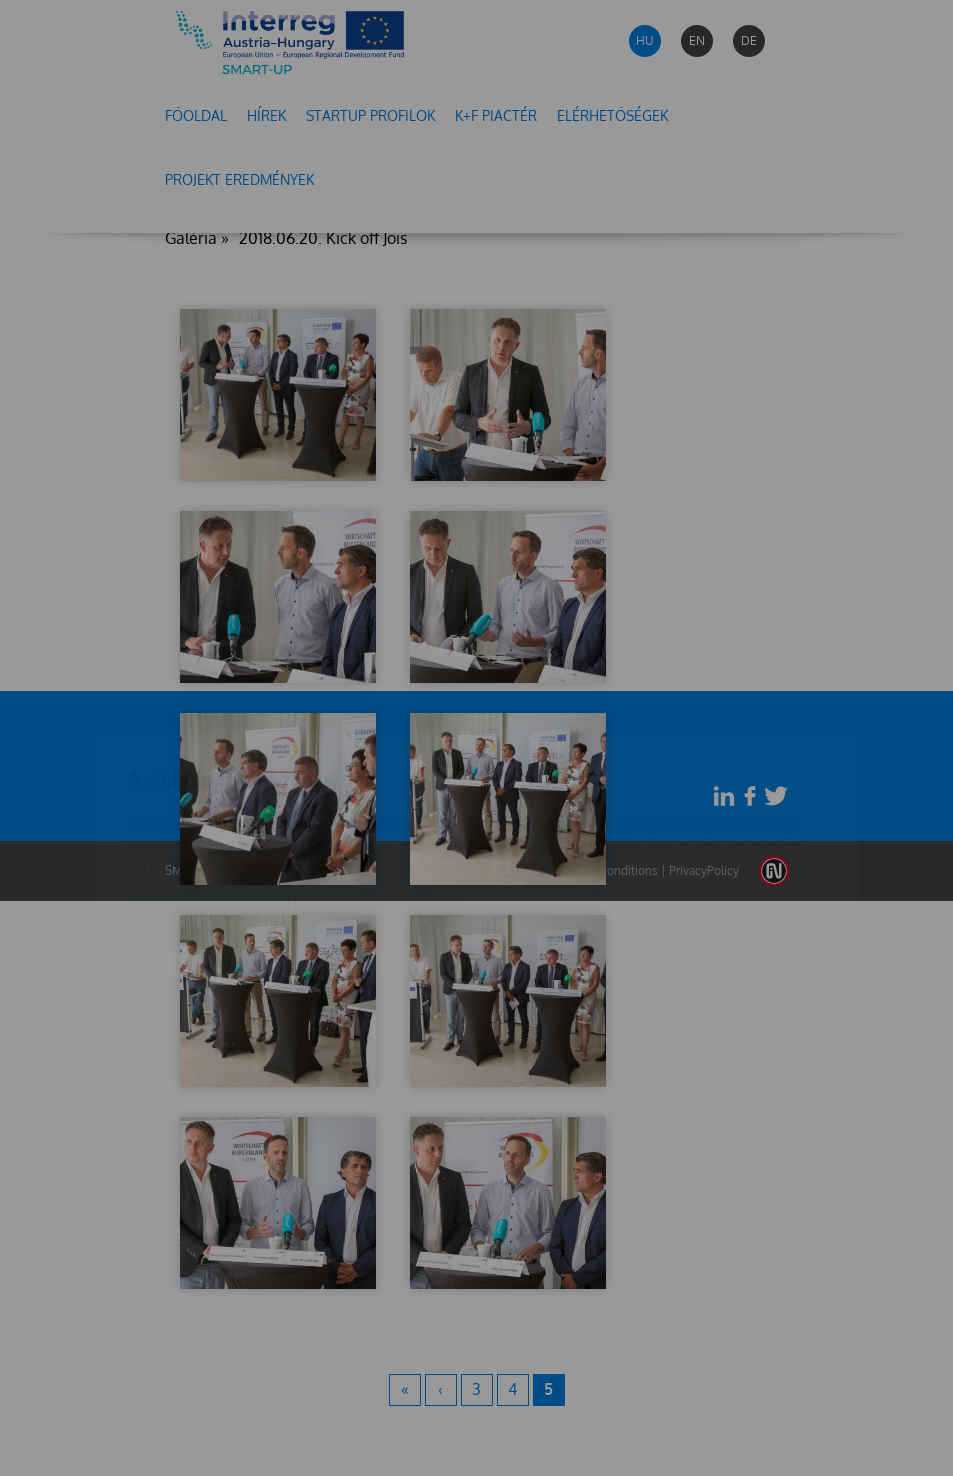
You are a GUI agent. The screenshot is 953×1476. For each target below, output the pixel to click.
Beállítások (376, 803)
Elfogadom (209, 803)
